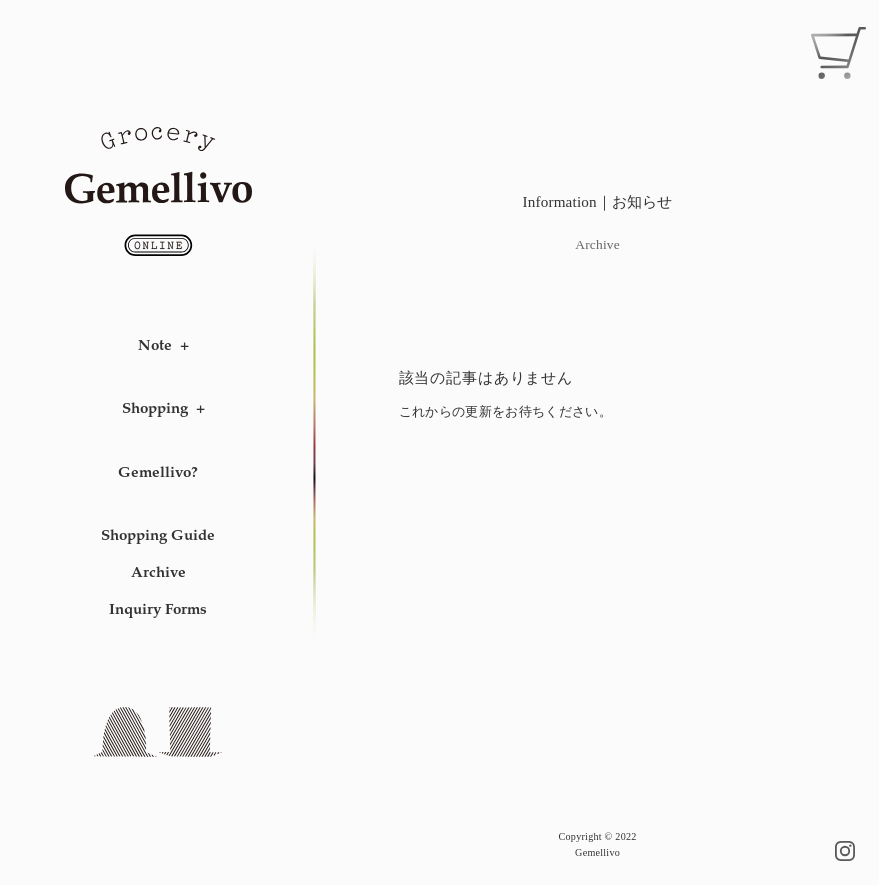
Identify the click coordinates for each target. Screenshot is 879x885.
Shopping (155, 407)
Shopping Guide (158, 534)
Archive (158, 571)
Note (155, 344)
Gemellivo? (158, 471)
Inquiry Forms (158, 608)
